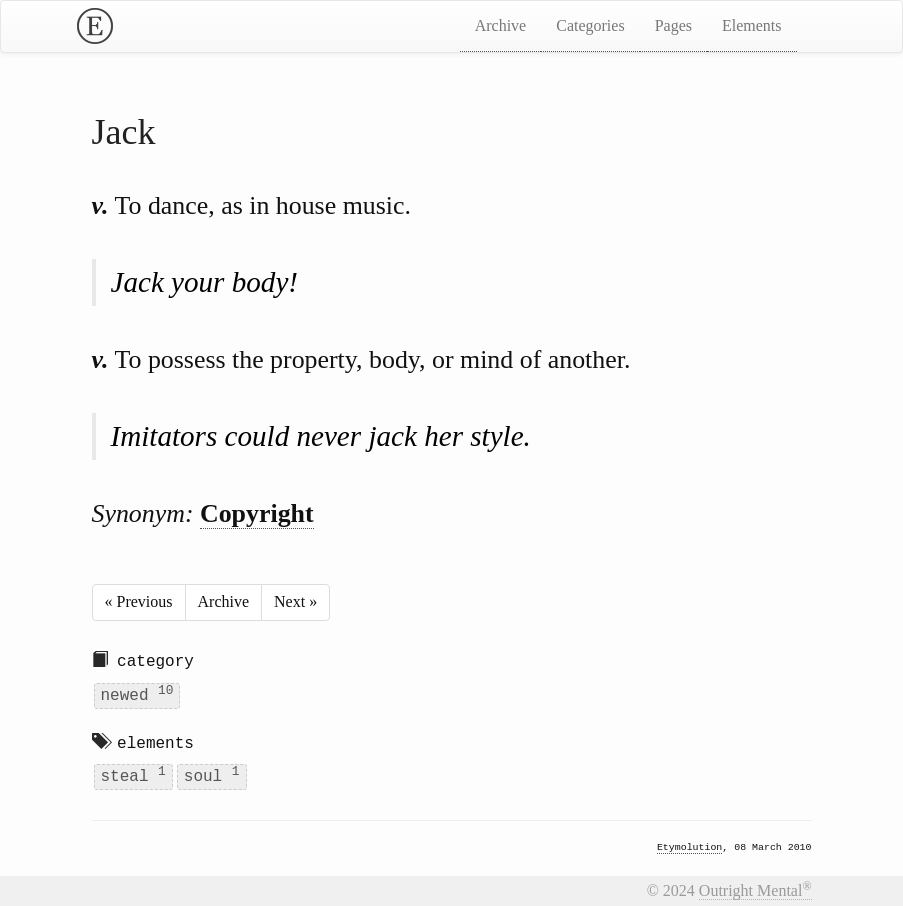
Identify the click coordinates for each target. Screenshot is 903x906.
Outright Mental (755, 890)
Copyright (257, 513)
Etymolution (689, 848)
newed (137, 693)
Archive (501, 25)
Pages (673, 25)
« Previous (139, 601)
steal (133, 775)
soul (212, 775)
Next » (295, 601)
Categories (590, 25)
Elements (752, 25)
